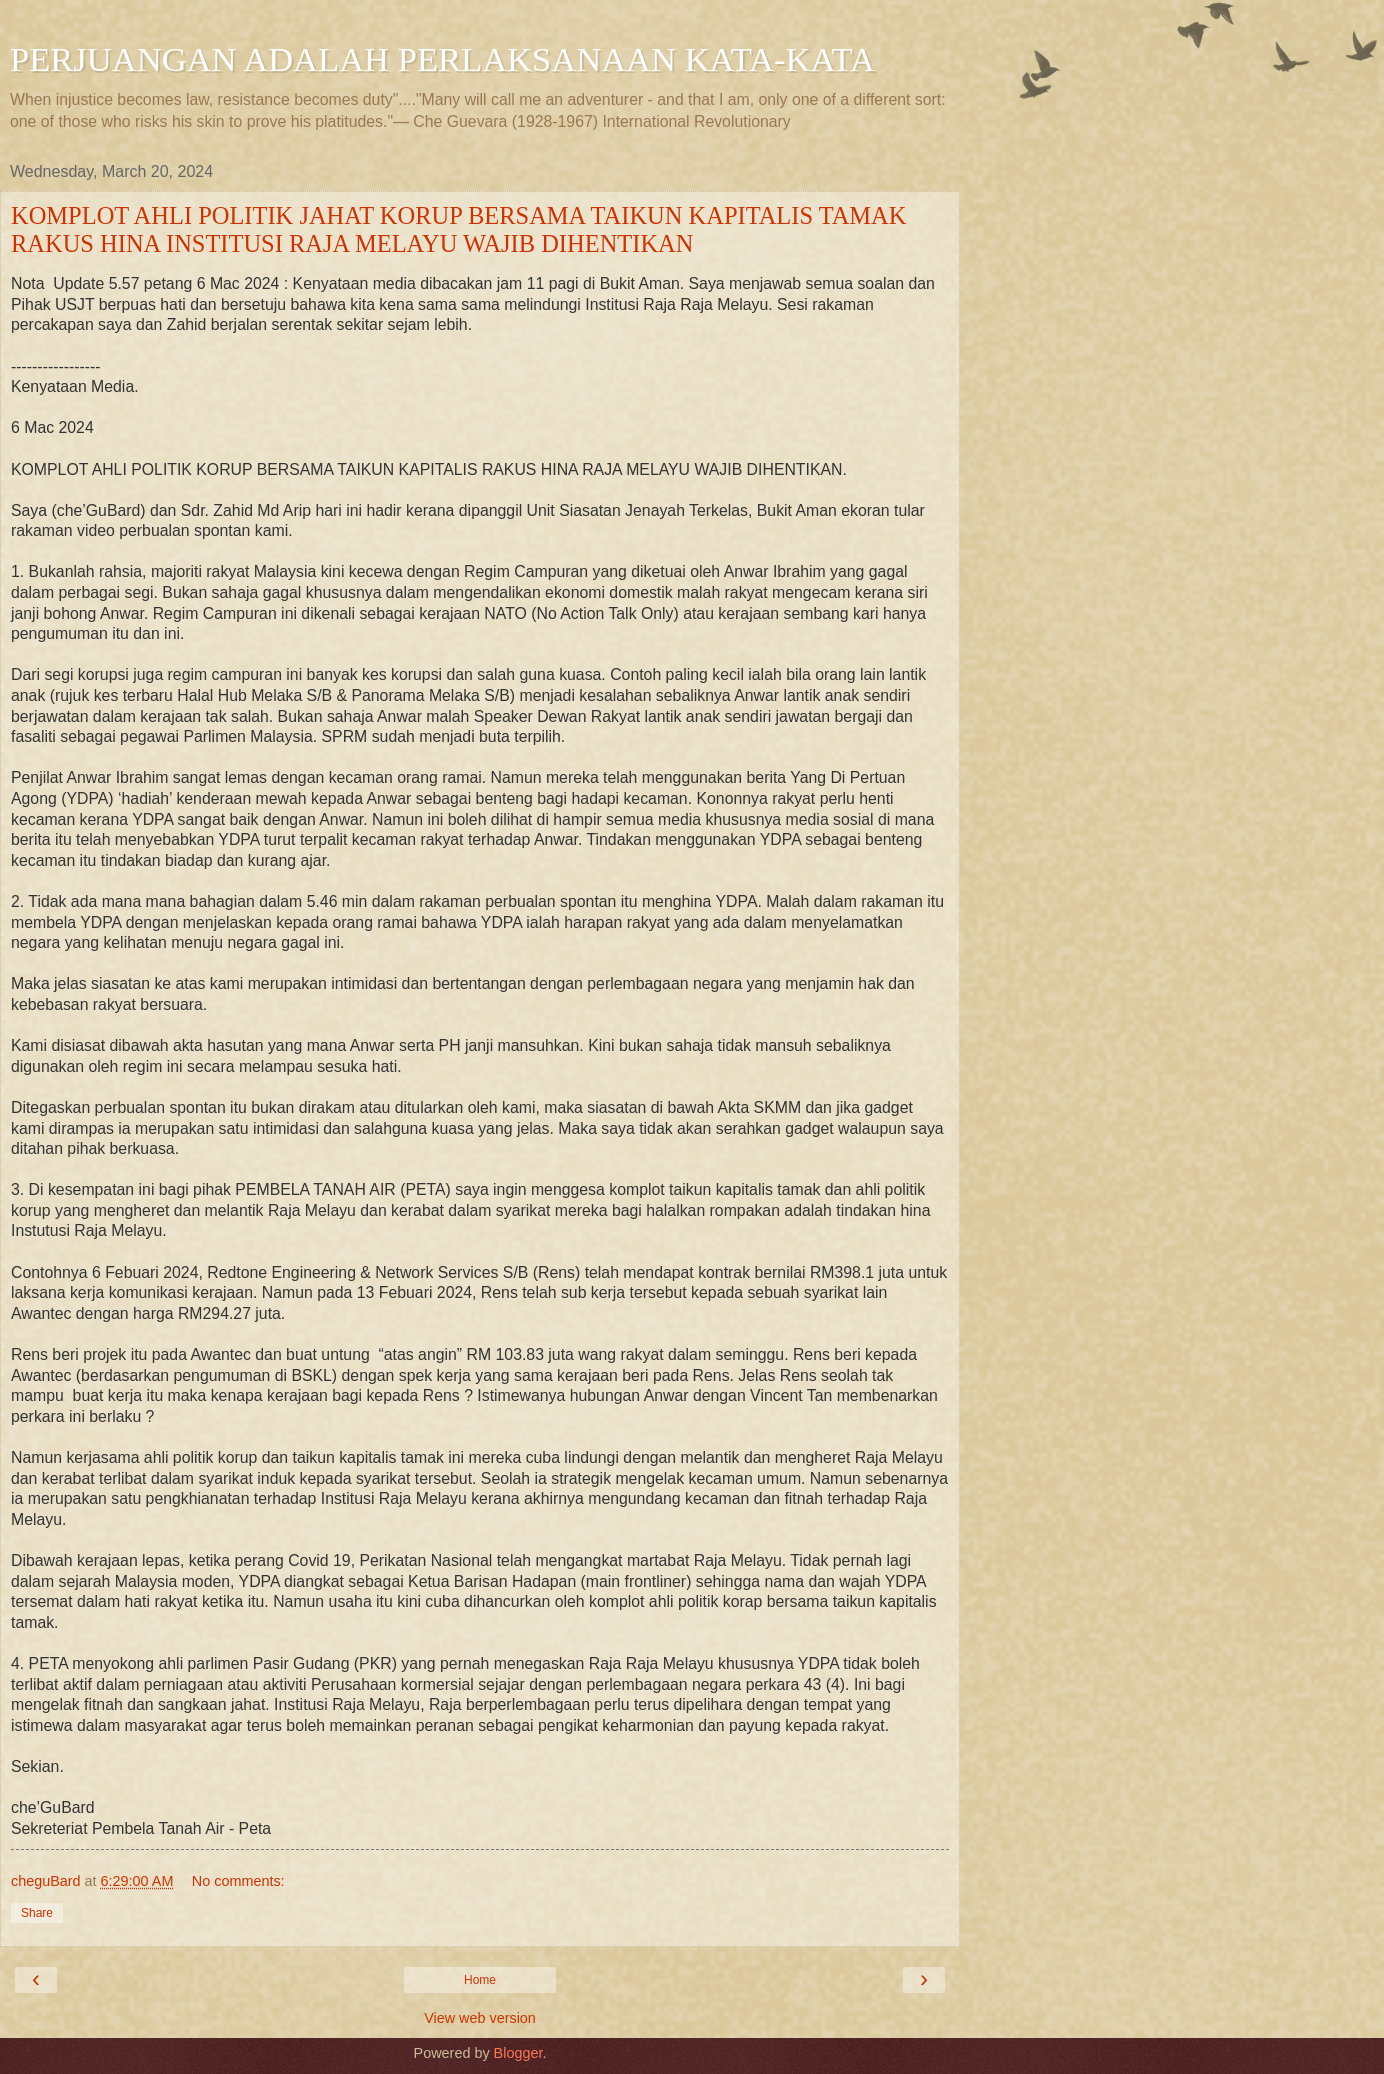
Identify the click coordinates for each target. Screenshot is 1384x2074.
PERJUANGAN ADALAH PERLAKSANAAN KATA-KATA (442, 59)
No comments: (238, 1881)
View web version (480, 2018)
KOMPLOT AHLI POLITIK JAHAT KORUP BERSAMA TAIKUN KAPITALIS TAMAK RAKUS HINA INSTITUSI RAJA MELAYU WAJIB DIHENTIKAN (458, 229)
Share (37, 1913)
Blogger (518, 2053)
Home (480, 1980)
